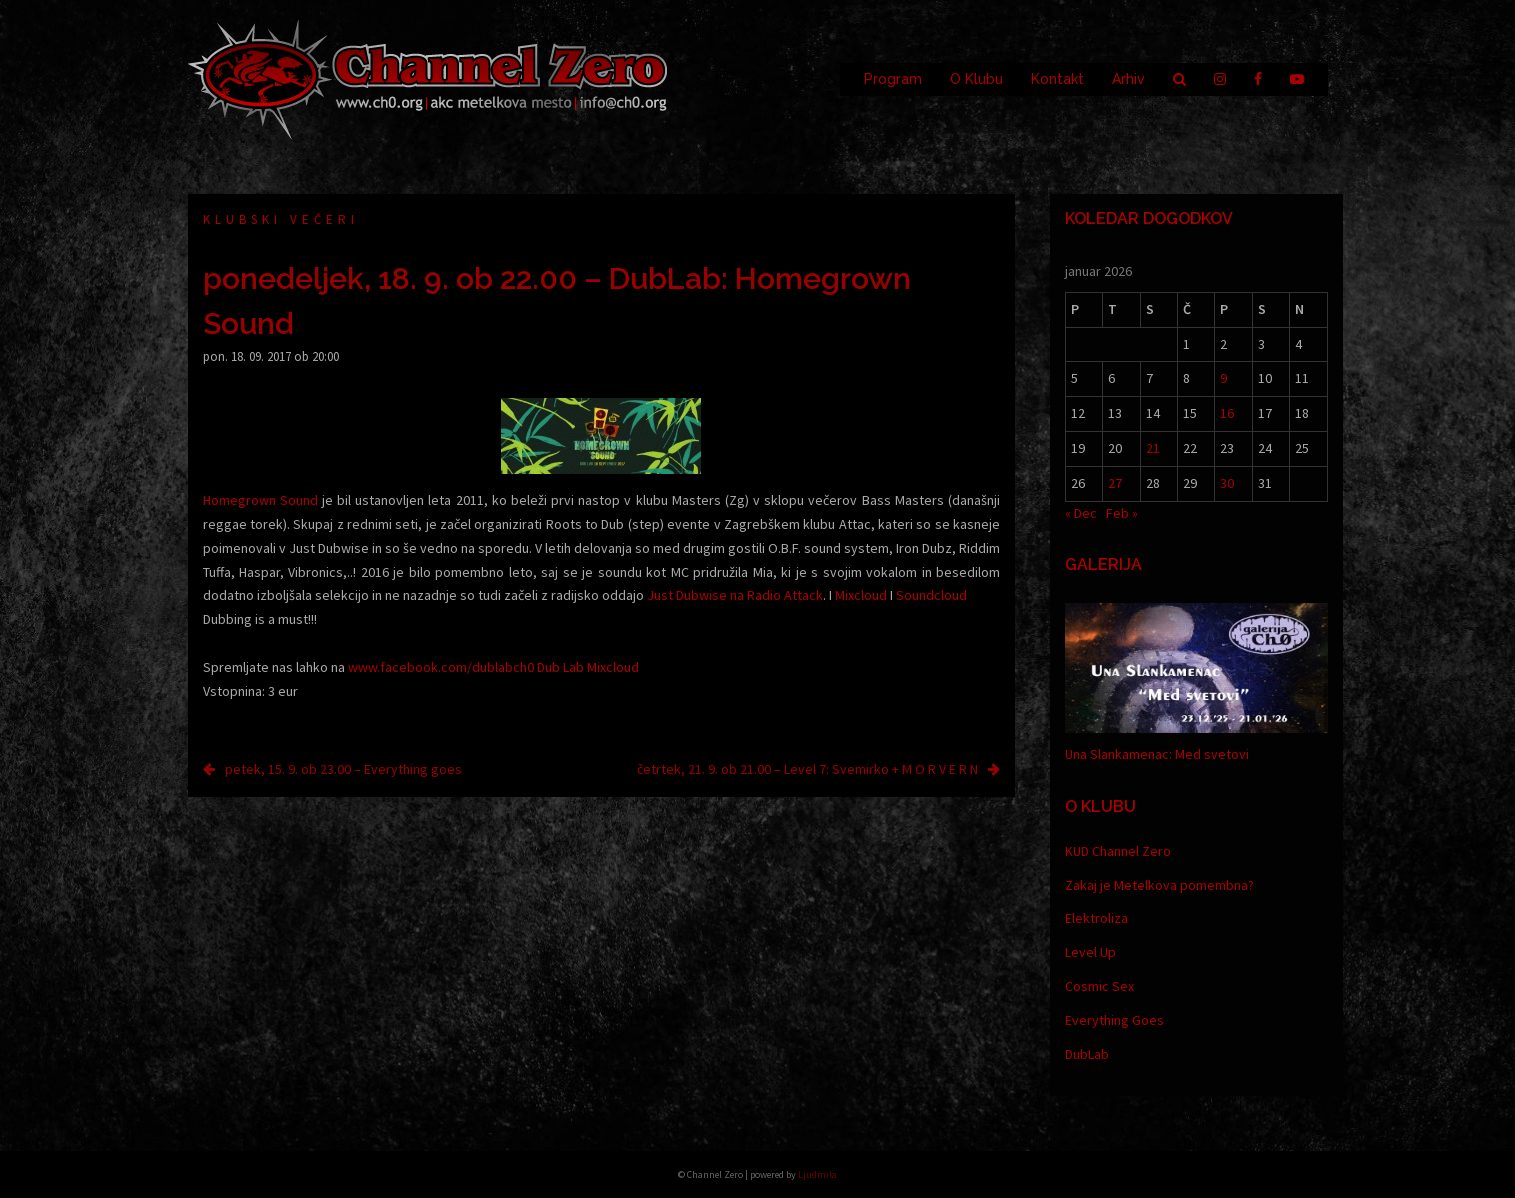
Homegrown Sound (260, 500)
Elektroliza (1096, 918)
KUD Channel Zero (1118, 851)
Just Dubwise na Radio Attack (735, 595)
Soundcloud (931, 595)
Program (893, 79)
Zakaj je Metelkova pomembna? (1159, 885)
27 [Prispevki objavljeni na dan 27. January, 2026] (1115, 483)
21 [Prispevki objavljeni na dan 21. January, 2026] (1153, 448)
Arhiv (1128, 79)
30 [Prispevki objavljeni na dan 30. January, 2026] (1227, 483)
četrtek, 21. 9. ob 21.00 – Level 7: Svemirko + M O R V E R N (807, 769)
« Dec (1081, 513)
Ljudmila (817, 1174)
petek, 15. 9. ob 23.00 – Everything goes (343, 769)
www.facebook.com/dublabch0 (441, 667)
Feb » (1122, 513)
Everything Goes (1114, 1020)
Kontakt (1057, 79)
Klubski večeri (281, 219)
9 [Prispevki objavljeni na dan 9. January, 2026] (1223, 378)
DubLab (1087, 1054)
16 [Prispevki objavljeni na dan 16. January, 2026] (1227, 413)
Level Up (1090, 952)
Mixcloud (861, 595)
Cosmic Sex (1099, 986)
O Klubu (976, 79)
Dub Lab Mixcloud (588, 667)
